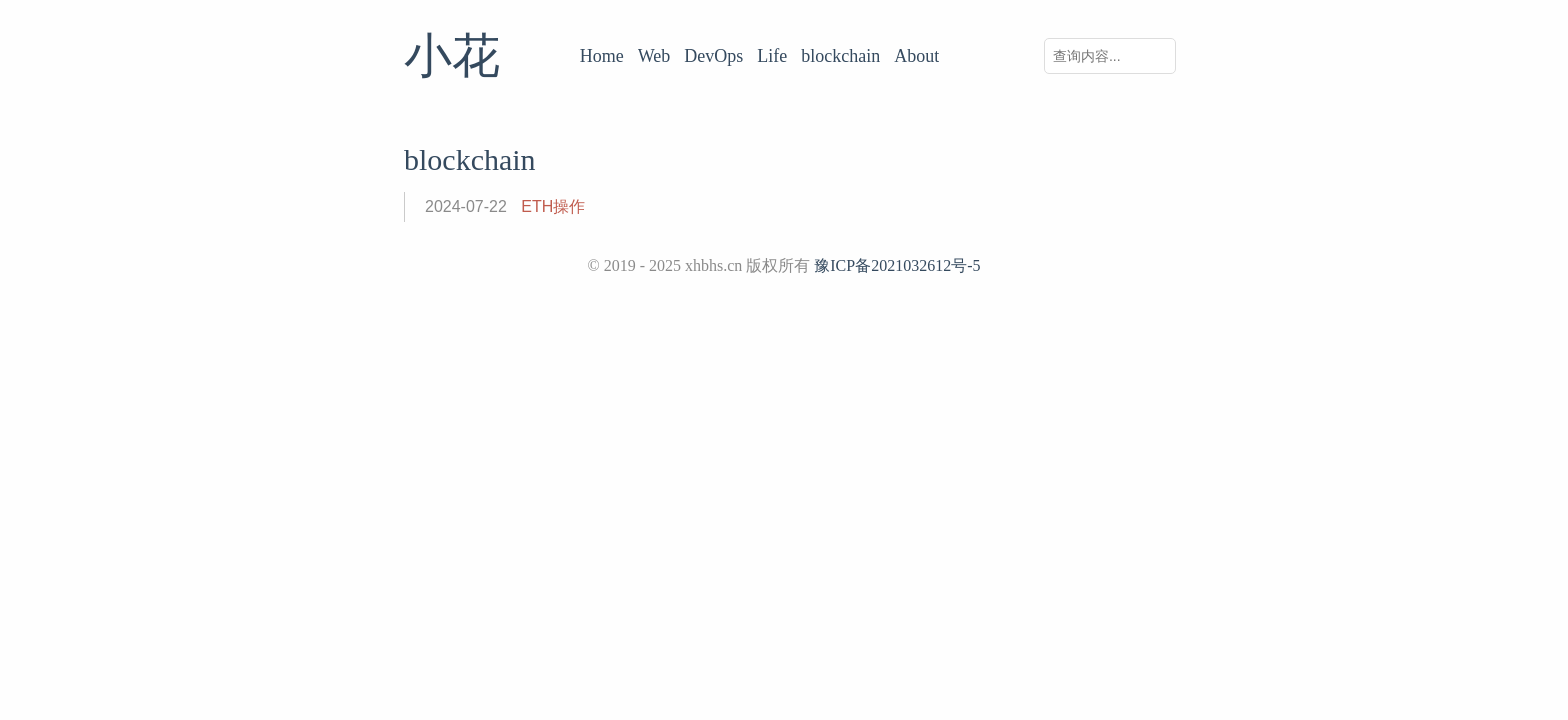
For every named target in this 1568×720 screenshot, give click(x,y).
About (916, 56)
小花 (452, 55)
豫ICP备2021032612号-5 (897, 265)
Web (654, 56)
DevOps (713, 56)
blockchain (840, 56)
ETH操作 (553, 206)
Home (602, 56)
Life (772, 56)
